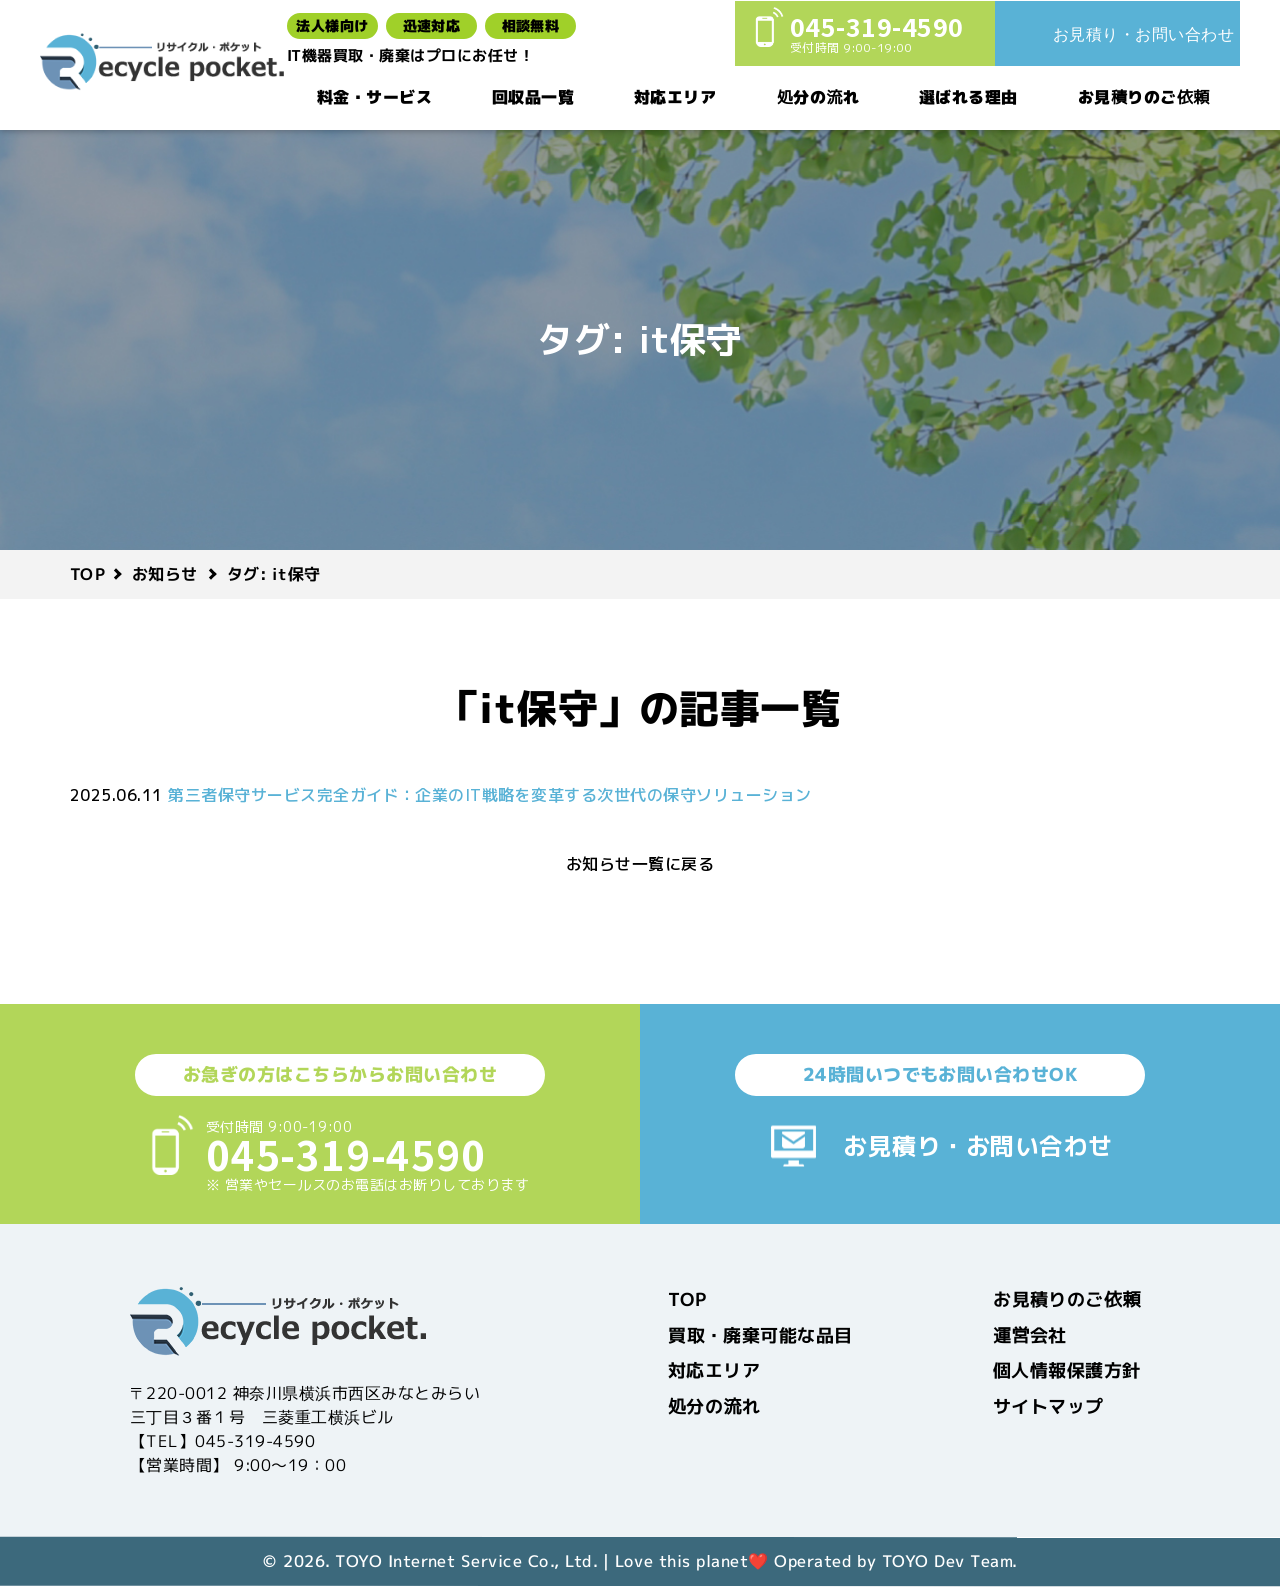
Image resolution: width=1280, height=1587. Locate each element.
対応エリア (675, 96)
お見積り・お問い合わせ (977, 1146)
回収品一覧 (533, 96)
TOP (87, 574)
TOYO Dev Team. (949, 1562)
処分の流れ (818, 96)
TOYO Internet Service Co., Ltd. (466, 1561)
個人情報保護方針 (1067, 1370)
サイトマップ (1048, 1405)
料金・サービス (374, 96)
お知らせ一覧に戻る (640, 864)
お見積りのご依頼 (1144, 96)
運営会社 (1030, 1334)
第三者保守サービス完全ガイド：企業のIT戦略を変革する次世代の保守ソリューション (489, 795)
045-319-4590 (346, 1154)
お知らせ (165, 574)
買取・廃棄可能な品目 (760, 1334)
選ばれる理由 (968, 96)
